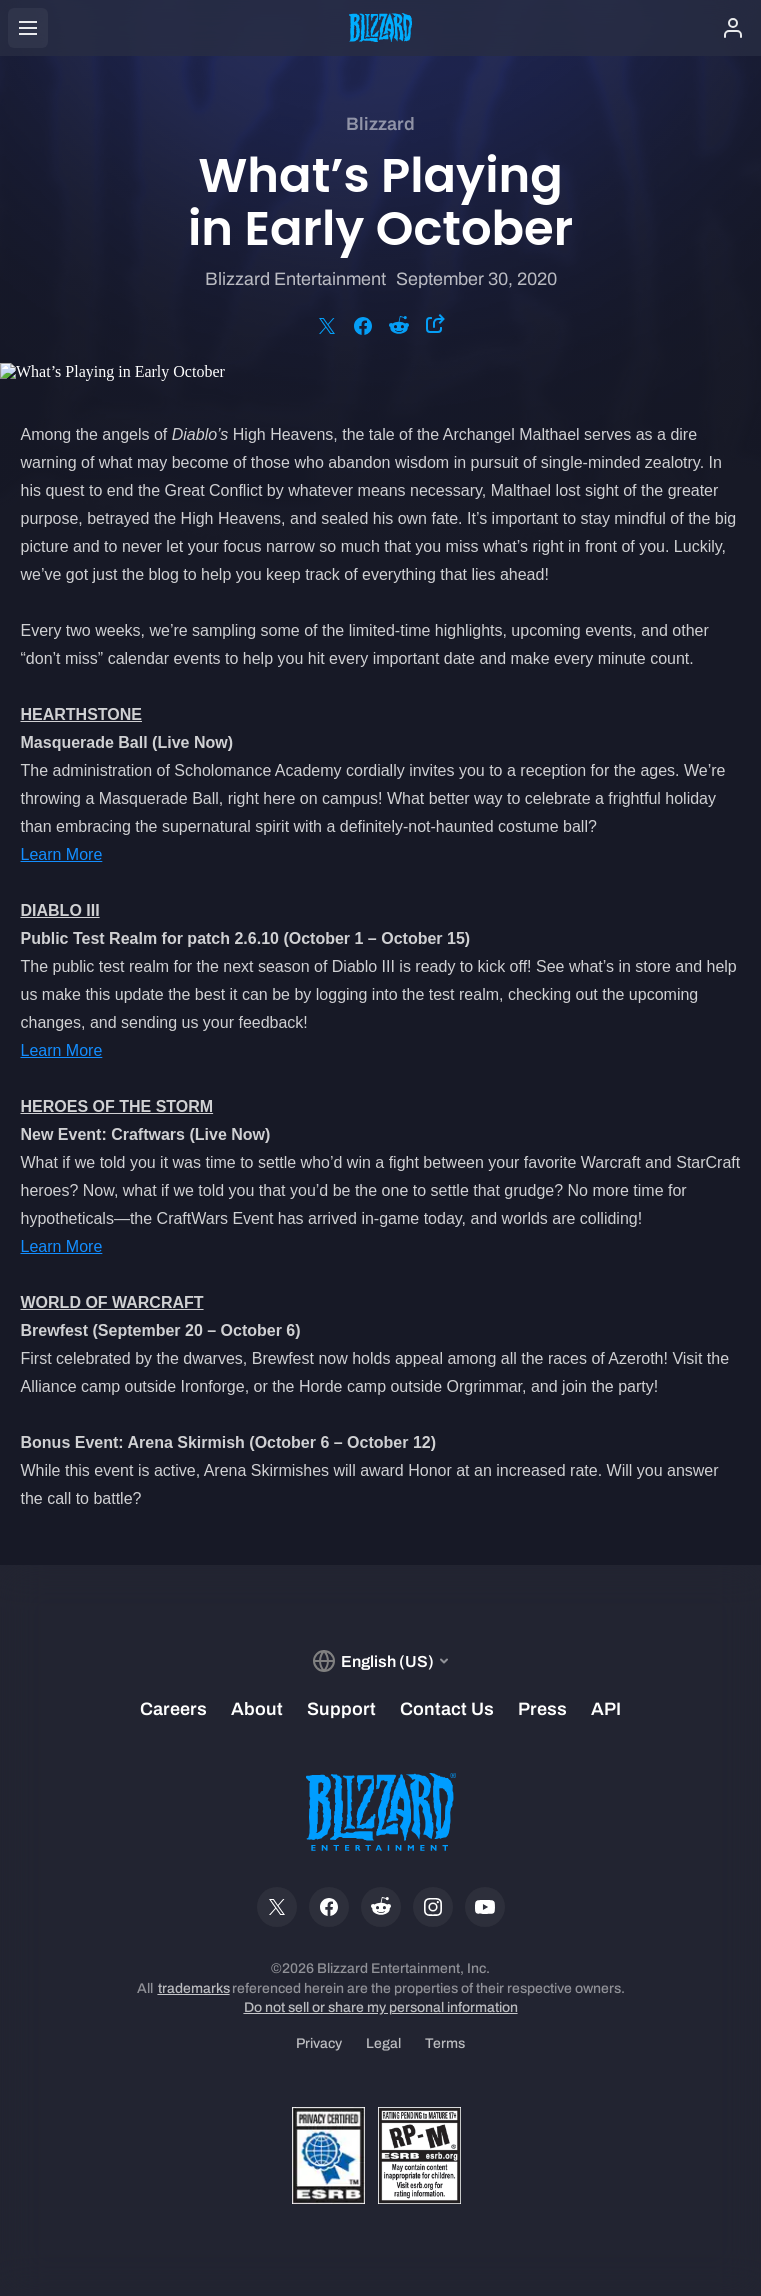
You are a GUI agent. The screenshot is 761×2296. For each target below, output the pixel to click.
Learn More (62, 854)
